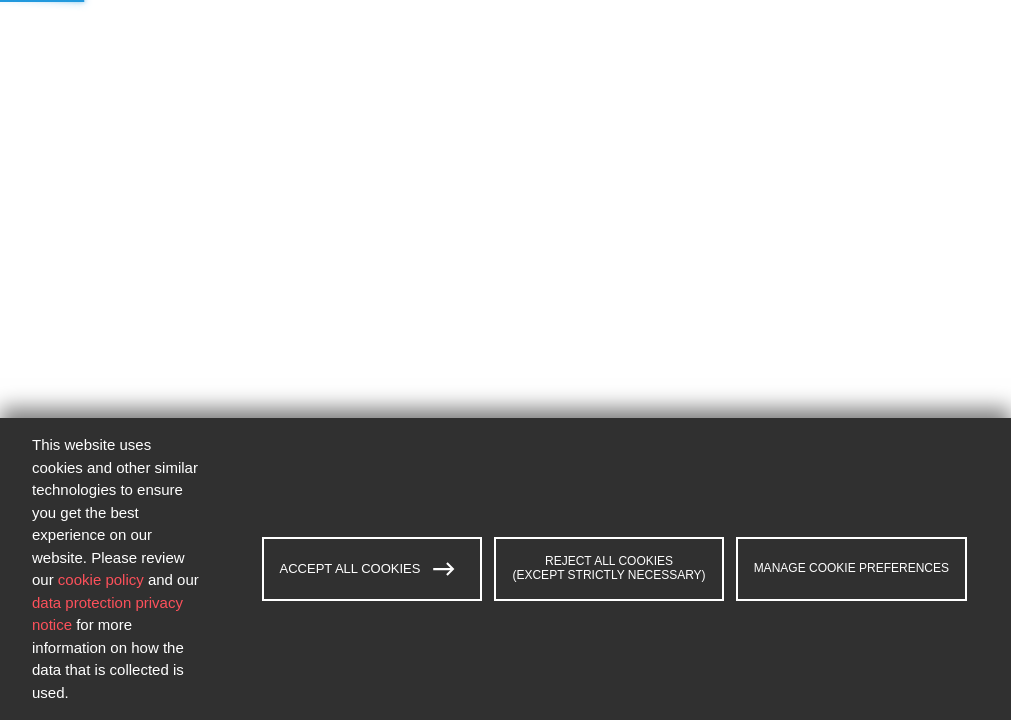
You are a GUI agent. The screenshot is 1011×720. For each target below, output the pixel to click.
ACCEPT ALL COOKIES (368, 569)
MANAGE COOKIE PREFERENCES (851, 568)
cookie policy (101, 579)
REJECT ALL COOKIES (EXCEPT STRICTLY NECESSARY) (608, 568)
